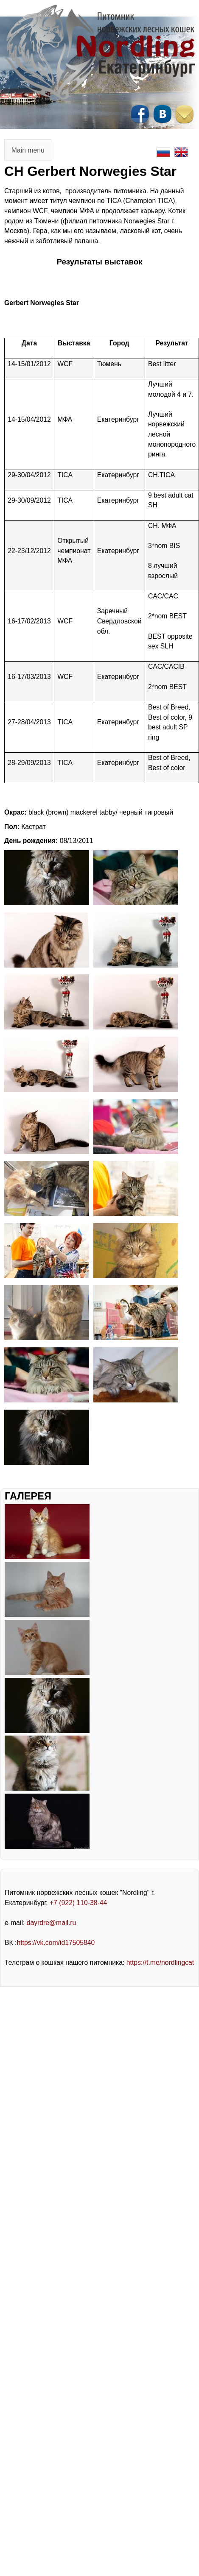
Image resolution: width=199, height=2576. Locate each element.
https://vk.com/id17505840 (56, 1942)
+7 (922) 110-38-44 (78, 1902)
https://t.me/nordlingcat (160, 1962)
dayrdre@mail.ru (51, 1922)
